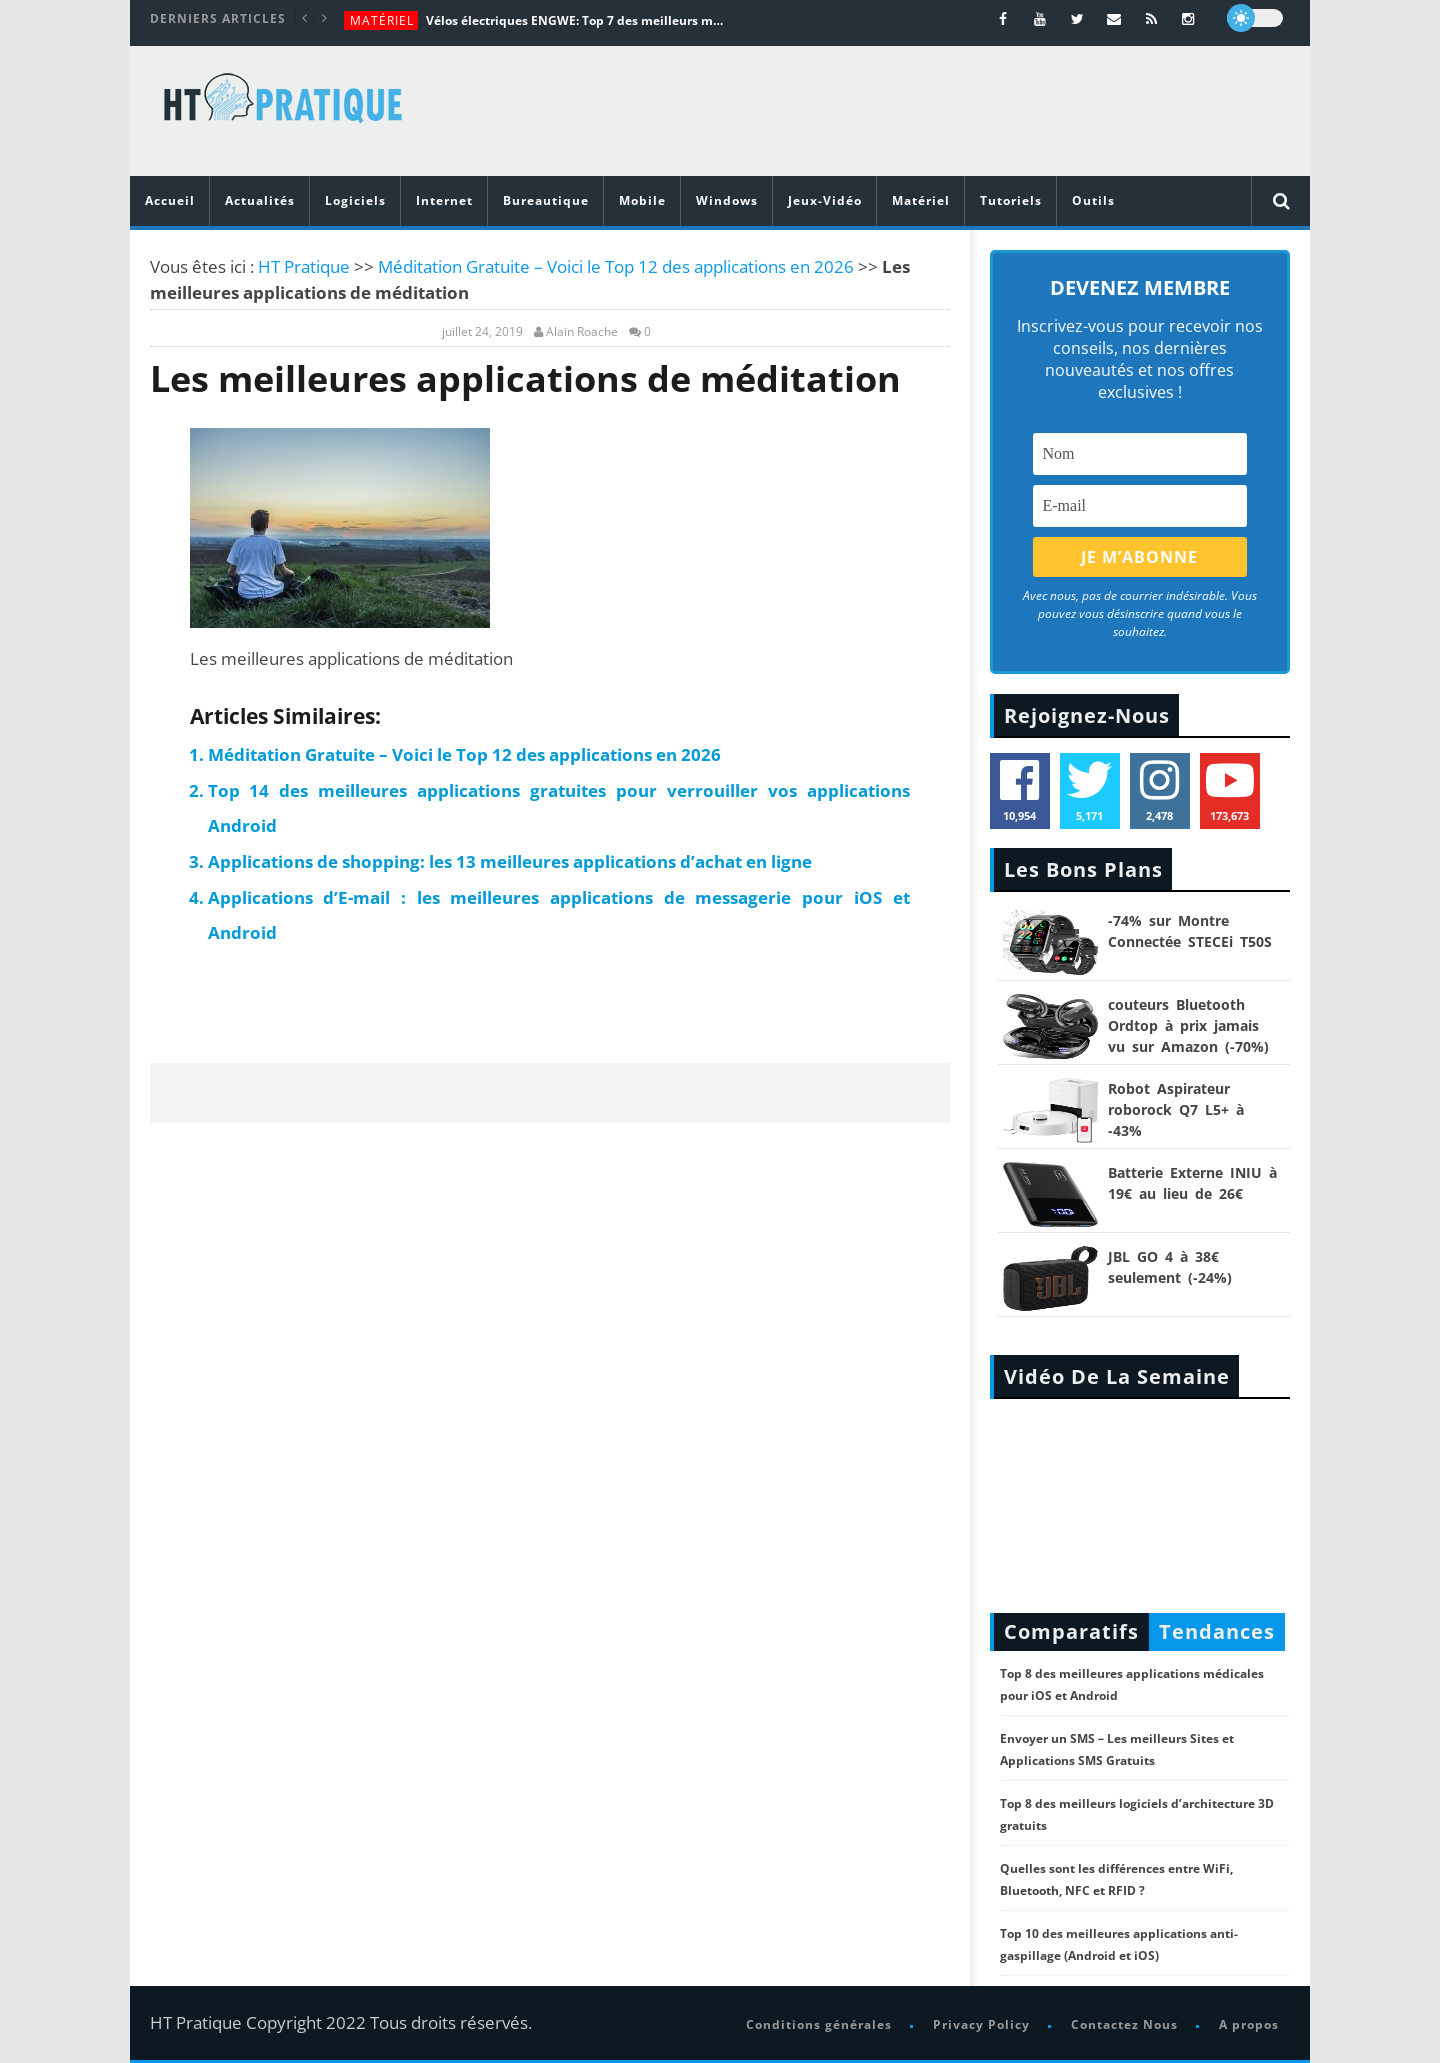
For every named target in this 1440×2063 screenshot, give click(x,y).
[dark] (1255, 18)
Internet (444, 200)
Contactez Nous (1124, 2024)
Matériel (382, 20)
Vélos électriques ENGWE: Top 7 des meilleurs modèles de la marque (576, 20)
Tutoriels (1011, 200)
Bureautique (546, 200)
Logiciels (355, 200)
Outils (1093, 200)
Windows (727, 200)
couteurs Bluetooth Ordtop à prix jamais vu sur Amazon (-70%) (1188, 1025)
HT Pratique (304, 266)
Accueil (170, 200)
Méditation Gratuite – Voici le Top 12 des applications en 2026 (616, 266)
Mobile (642, 200)
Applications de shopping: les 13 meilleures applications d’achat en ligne (510, 861)
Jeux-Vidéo (825, 200)
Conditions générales (819, 2024)
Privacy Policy (981, 2024)
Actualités (260, 200)
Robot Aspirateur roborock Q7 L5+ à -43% (1176, 1109)
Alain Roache (582, 332)
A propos (1249, 2024)
